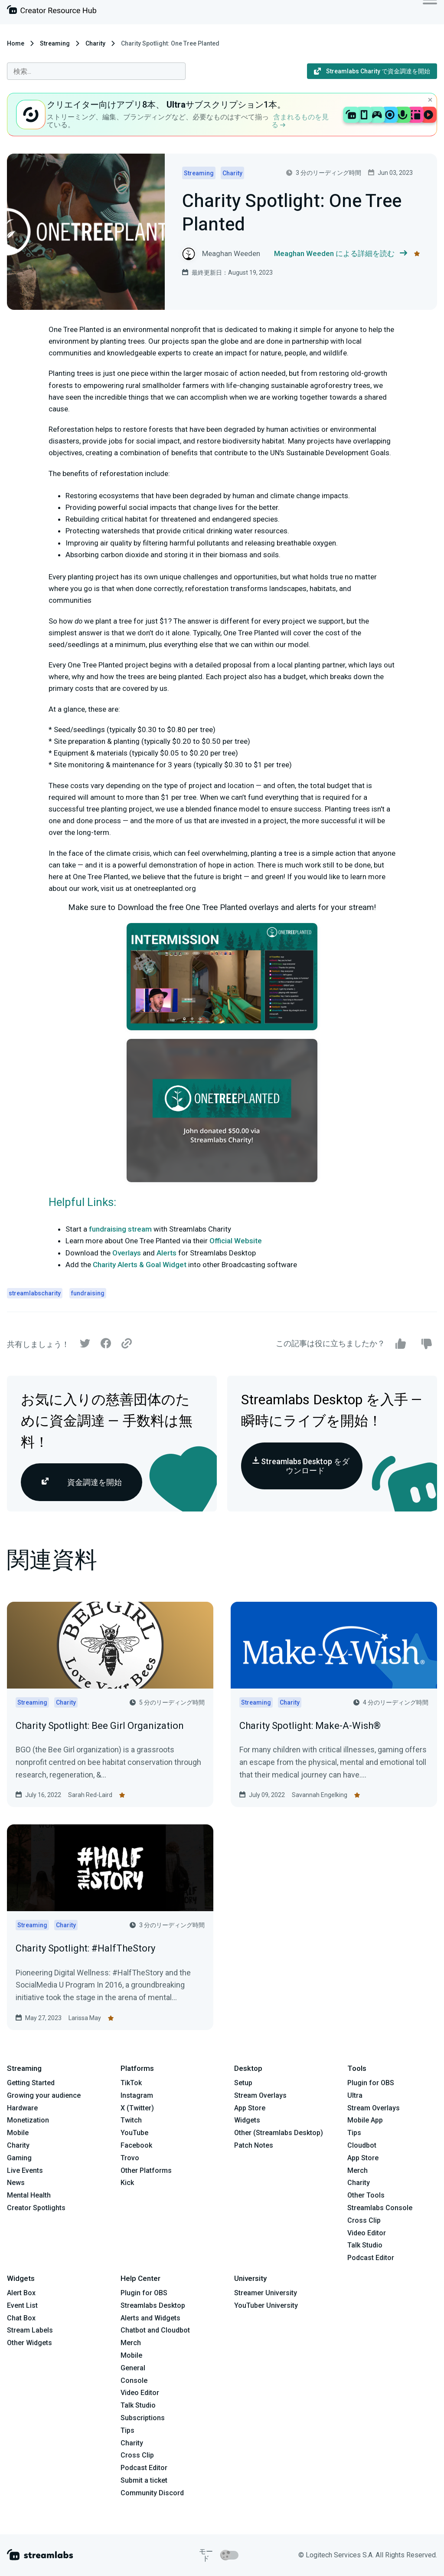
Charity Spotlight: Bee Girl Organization (100, 1725)
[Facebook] (106, 1345)
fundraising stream (120, 1229)
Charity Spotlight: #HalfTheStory (85, 1948)
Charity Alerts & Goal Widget (139, 1264)
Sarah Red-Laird (90, 1794)
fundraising (87, 1293)
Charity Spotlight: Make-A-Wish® (310, 1725)
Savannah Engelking (319, 1794)
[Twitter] (85, 1345)
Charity (95, 43)
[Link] (126, 1344)
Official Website (235, 1240)
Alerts (166, 1253)
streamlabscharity (35, 1293)
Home (15, 43)
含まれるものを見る (300, 121)
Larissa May (85, 2017)
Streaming (55, 43)
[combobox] (96, 71)
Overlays (126, 1253)
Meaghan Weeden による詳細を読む (340, 253)
